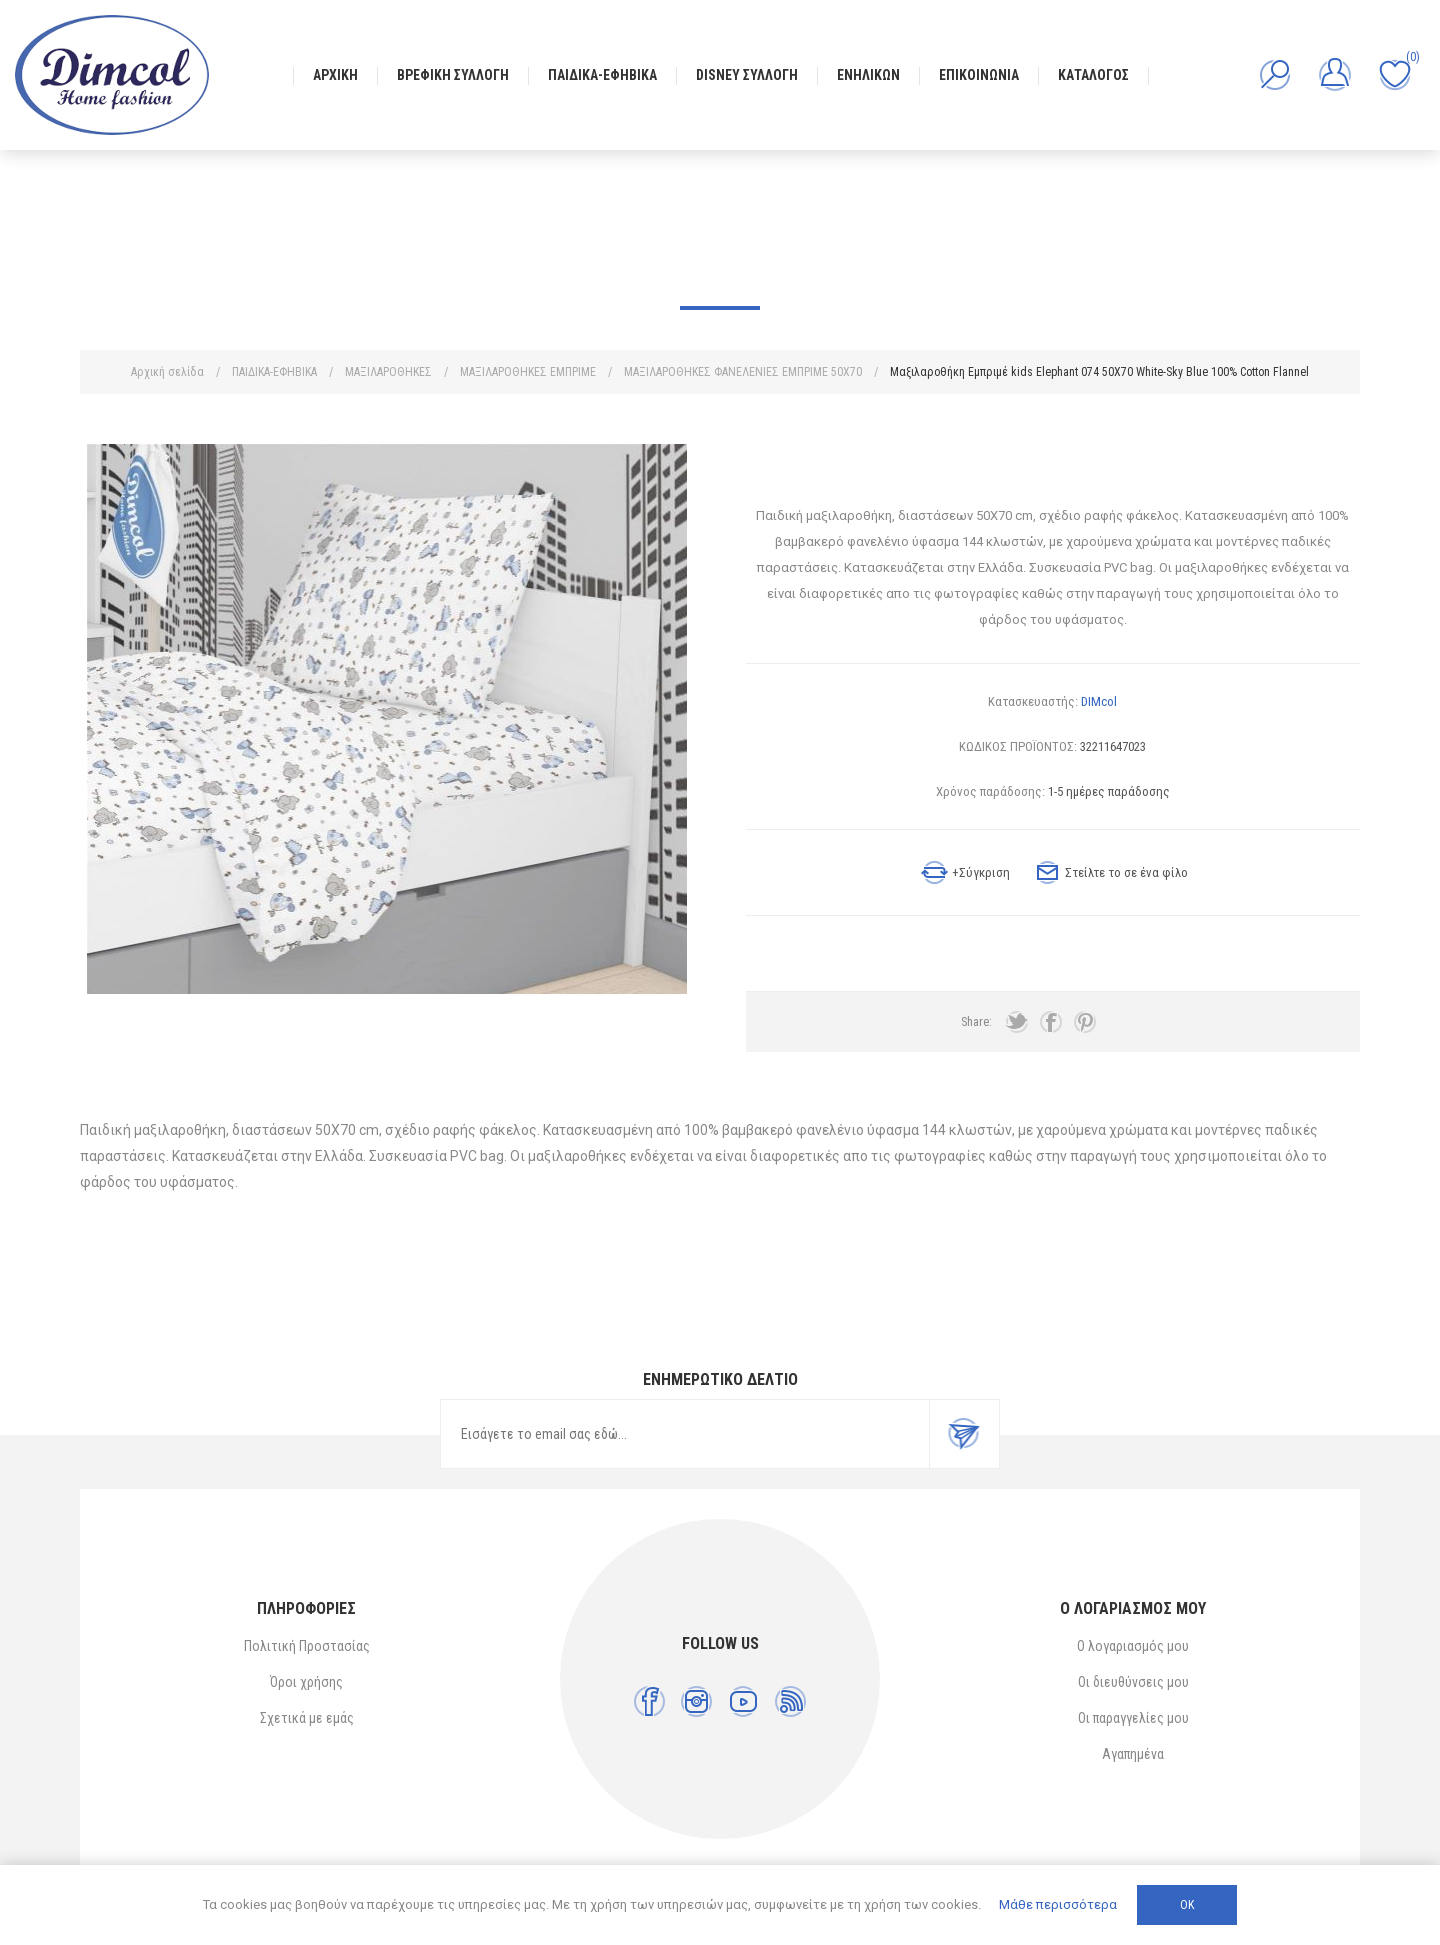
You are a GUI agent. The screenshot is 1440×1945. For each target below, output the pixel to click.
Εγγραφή (964, 1434)
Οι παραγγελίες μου (1133, 1718)
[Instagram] (696, 1701)
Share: (976, 1022)
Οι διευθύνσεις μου (1133, 1682)
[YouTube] (743, 1701)
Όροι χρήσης (306, 1682)
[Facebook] (649, 1701)
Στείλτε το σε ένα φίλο (1126, 872)
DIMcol (1099, 701)
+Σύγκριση (981, 872)
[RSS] (790, 1701)
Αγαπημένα (1133, 1754)
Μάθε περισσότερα (1058, 1904)
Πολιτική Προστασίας (307, 1646)
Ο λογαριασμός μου (1133, 1646)
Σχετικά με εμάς (307, 1718)
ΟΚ (1187, 1905)
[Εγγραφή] (685, 1434)
